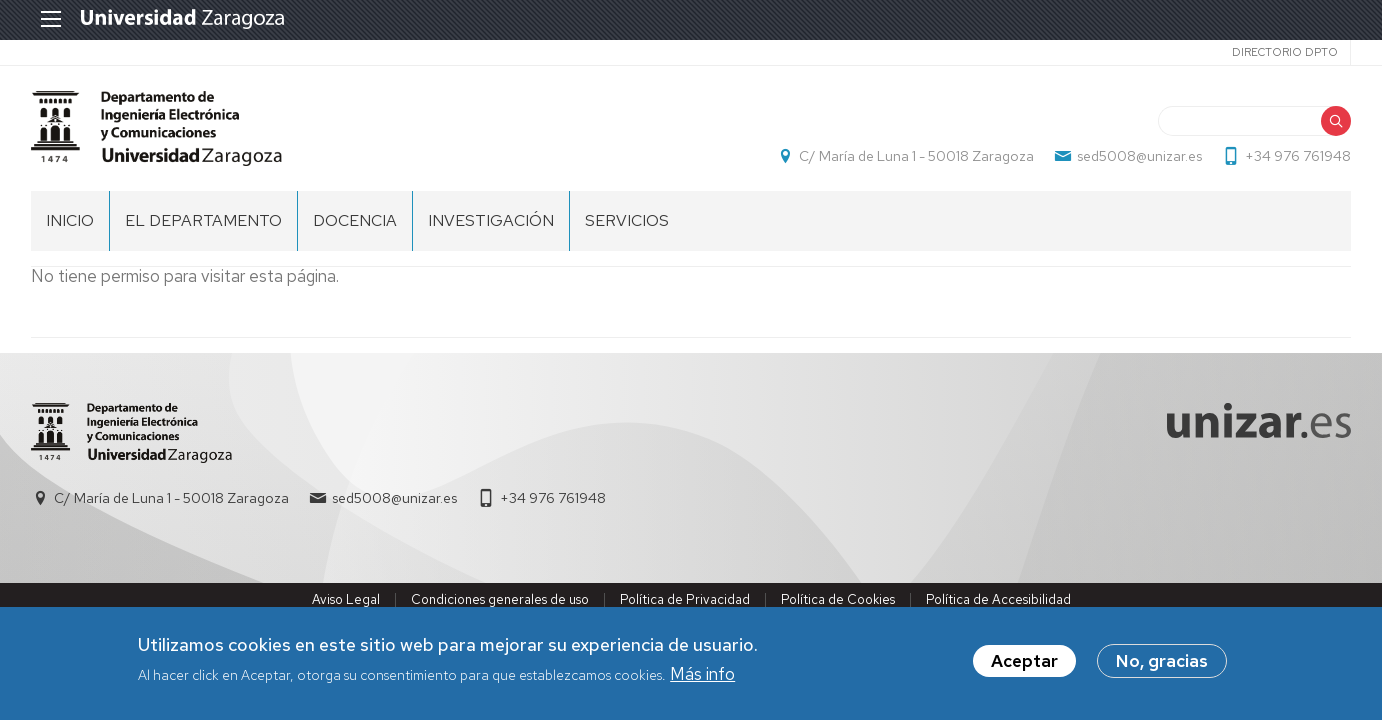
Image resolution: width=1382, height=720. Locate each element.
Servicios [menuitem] (627, 220)
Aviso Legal (346, 599)
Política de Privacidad (685, 599)
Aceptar (1024, 664)
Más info (702, 676)
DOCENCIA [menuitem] (355, 220)
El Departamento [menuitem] (203, 220)
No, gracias (1162, 664)
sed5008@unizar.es (1139, 156)
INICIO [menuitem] (70, 220)
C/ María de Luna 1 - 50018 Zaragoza (916, 156)
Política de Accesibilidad (998, 599)
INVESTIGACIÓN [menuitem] (491, 220)
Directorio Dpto (1285, 52)
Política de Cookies (838, 599)
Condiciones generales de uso (500, 599)
